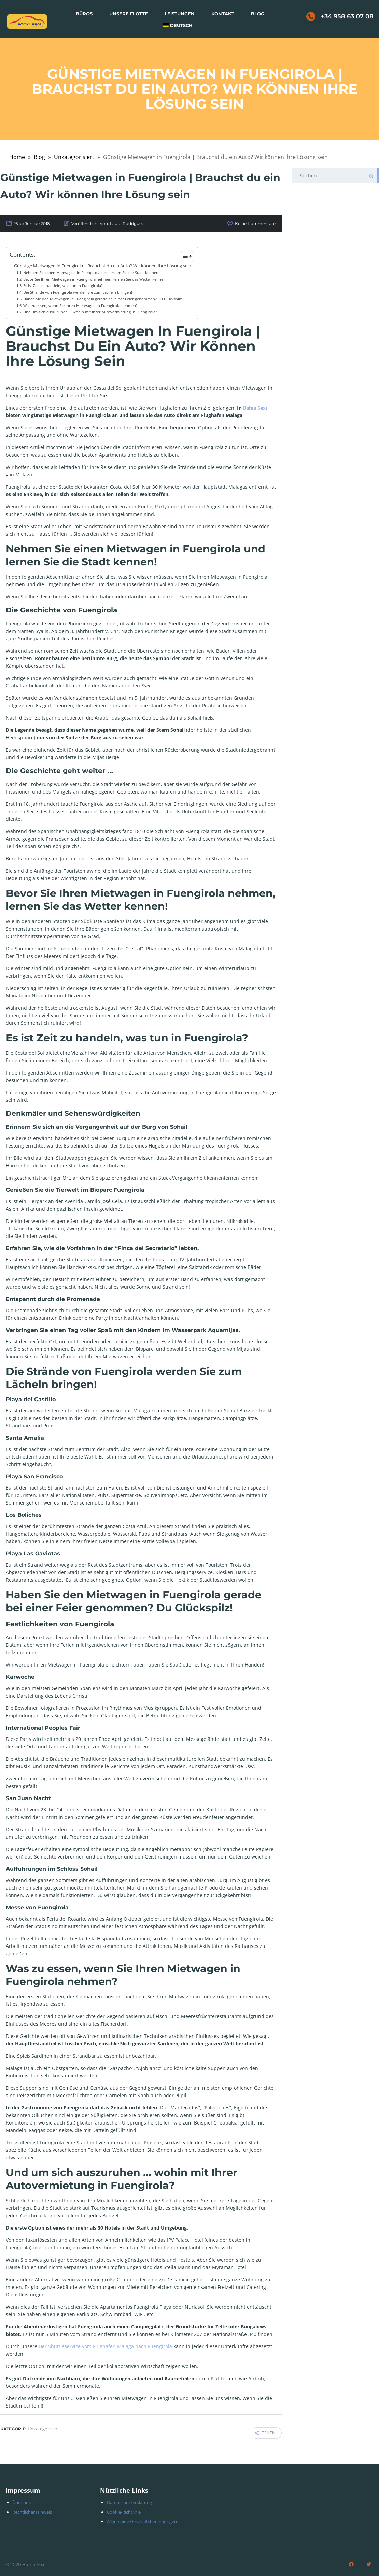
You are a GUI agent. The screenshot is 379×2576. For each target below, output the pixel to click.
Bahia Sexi (255, 407)
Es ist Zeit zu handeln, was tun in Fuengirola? (63, 285)
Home (17, 157)
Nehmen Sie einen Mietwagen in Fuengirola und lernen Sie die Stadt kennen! (91, 272)
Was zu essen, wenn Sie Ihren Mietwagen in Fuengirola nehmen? (80, 305)
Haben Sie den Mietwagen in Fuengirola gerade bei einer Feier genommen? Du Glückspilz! (103, 298)
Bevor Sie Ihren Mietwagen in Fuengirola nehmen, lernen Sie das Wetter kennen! (95, 279)
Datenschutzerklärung (129, 2501)
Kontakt (222, 13)
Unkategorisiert (74, 157)
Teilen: (265, 2432)
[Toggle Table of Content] (183, 256)
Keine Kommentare (255, 223)
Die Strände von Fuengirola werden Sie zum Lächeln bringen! (77, 292)
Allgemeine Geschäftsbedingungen (142, 2520)
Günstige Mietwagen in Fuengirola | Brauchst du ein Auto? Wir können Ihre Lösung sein (102, 266)
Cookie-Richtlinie (124, 2510)
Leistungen (180, 13)
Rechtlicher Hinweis (32, 2510)
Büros (84, 13)
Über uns (21, 2501)
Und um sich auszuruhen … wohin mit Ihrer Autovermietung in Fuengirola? (90, 311)
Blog (257, 13)
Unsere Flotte (128, 13)
